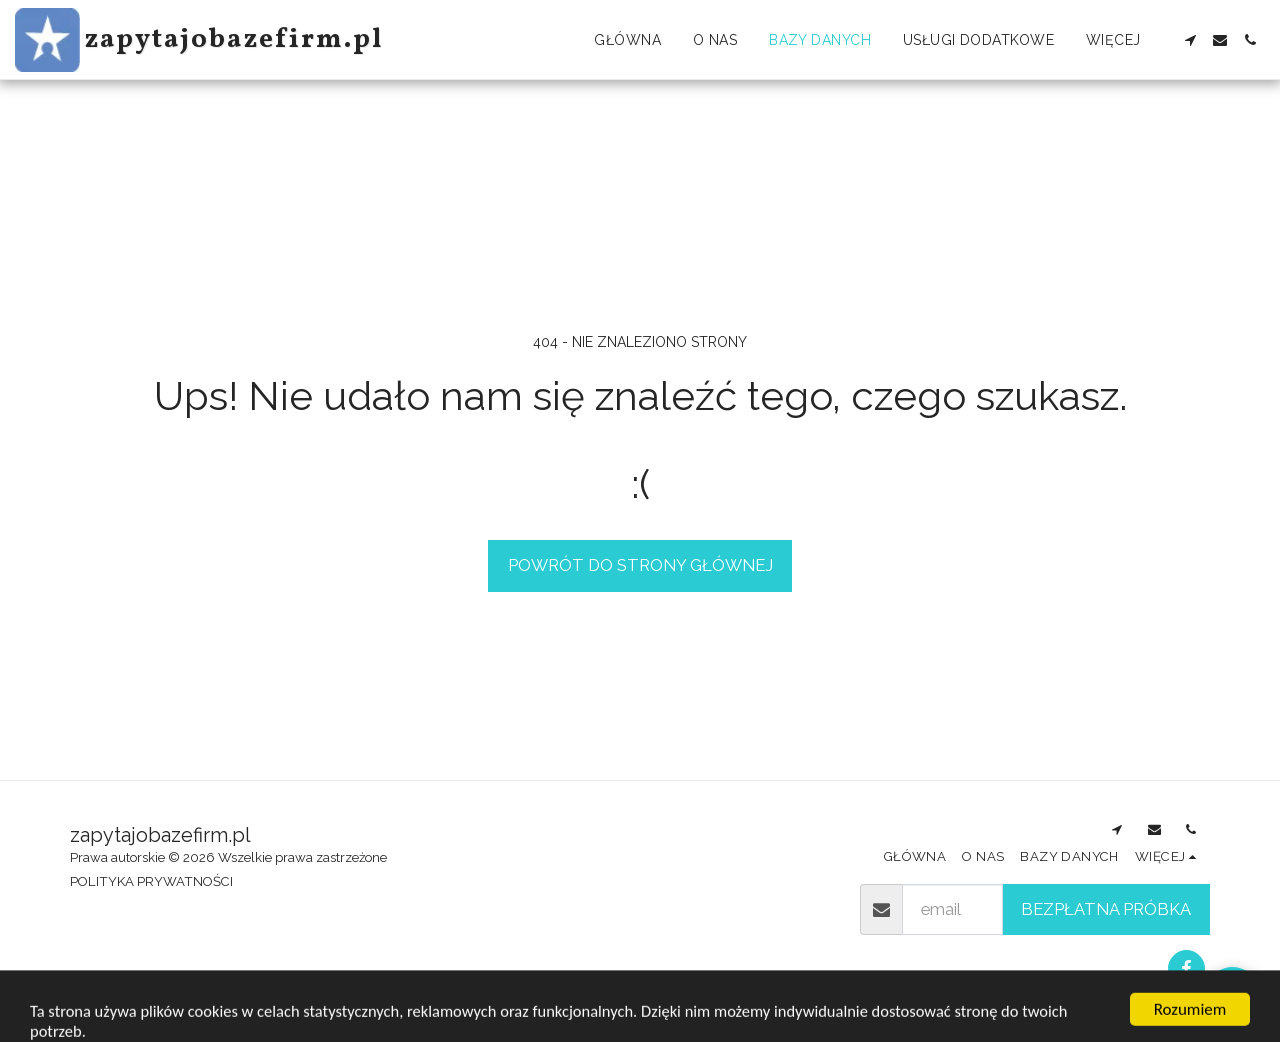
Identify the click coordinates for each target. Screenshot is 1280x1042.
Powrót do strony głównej (640, 565)
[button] (1190, 40)
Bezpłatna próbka (1106, 909)
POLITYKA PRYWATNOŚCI (151, 881)
